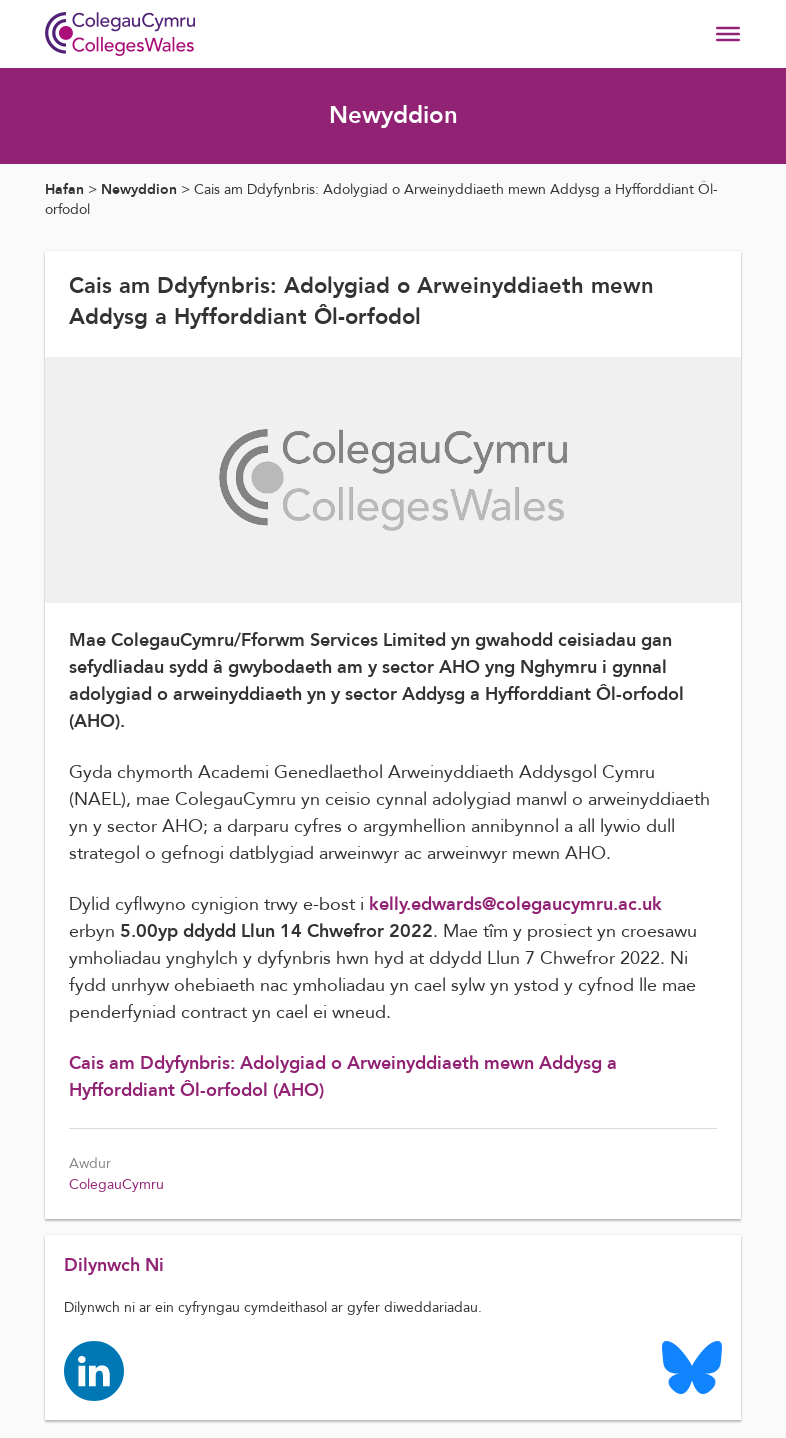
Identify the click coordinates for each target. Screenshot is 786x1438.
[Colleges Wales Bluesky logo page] (691, 1367)
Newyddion (139, 189)
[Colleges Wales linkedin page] (95, 1371)
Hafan (64, 189)
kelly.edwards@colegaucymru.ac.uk (515, 904)
